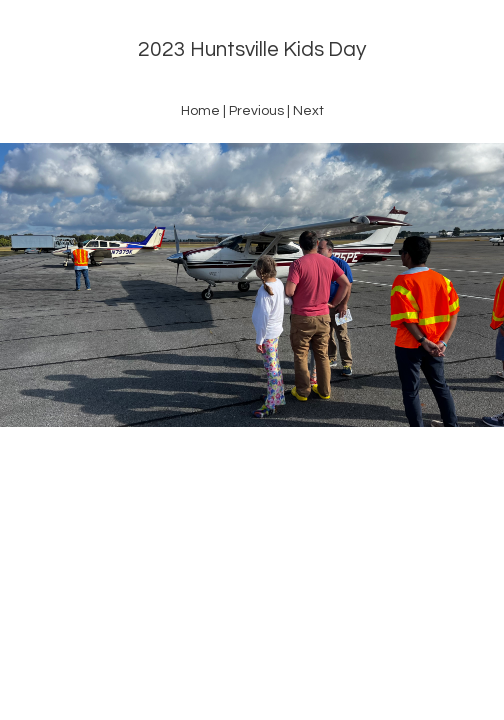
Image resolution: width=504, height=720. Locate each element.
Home (200, 111)
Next (308, 111)
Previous (256, 111)
